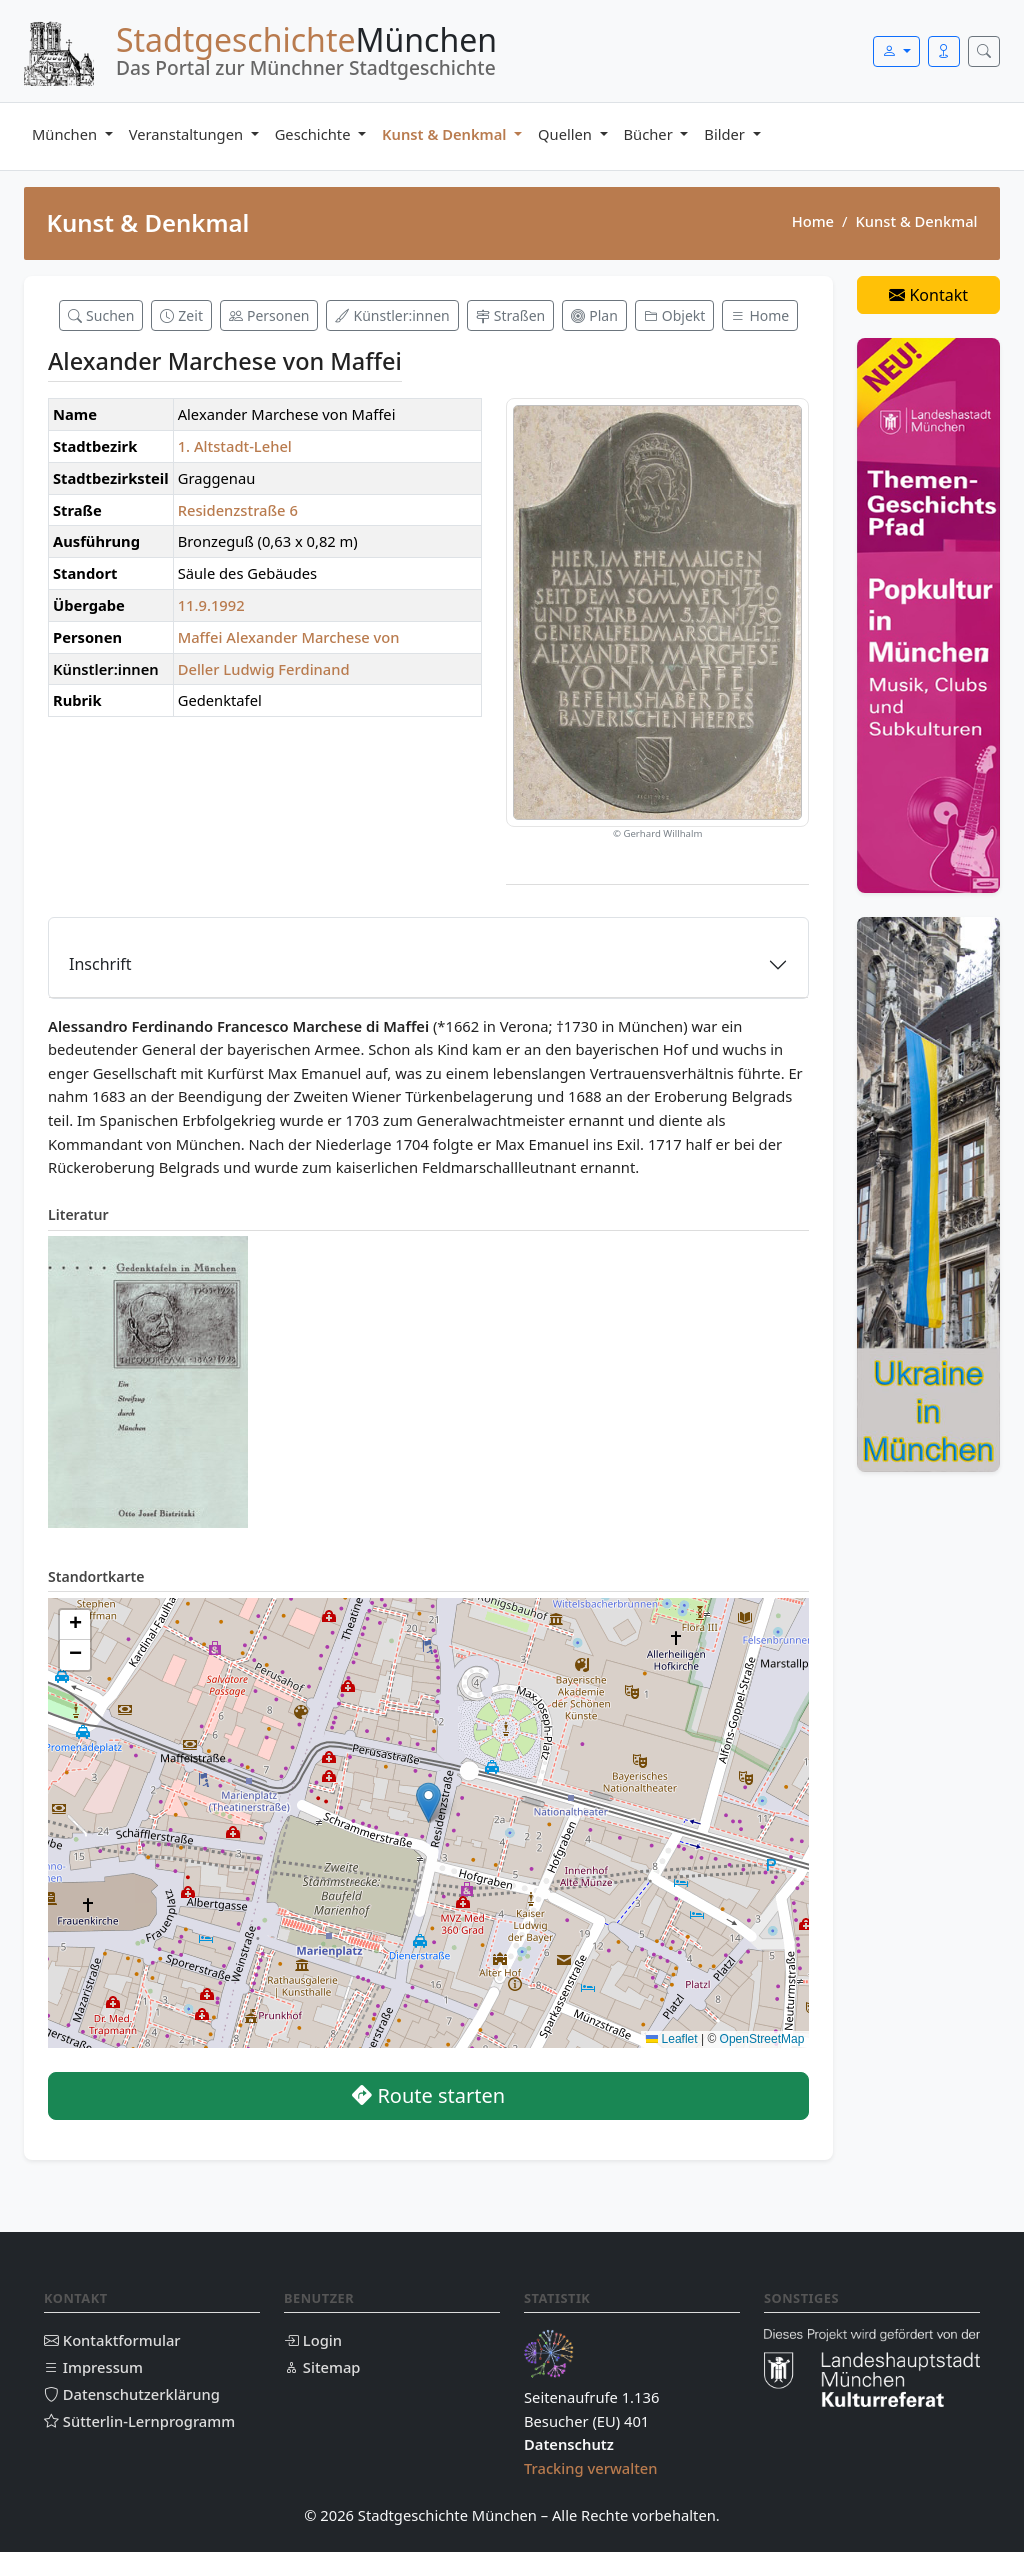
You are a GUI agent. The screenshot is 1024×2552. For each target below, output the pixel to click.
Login (313, 2340)
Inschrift (100, 964)
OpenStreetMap (762, 2039)
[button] (428, 1802)
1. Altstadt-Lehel (235, 446)
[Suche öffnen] (984, 51)
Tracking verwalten (591, 2468)
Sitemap (322, 2367)
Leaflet (671, 2039)
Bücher (650, 134)
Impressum (93, 2367)
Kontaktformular (112, 2340)
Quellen (567, 134)
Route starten (428, 2095)
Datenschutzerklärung (132, 2394)
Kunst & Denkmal (446, 134)
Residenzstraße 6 (238, 510)
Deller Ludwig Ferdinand (264, 669)
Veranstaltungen (188, 134)
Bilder (726, 134)
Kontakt (928, 295)
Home (813, 221)
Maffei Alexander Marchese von (289, 637)
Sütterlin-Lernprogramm (139, 2421)
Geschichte (315, 134)
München (66, 134)
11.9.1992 (211, 605)
